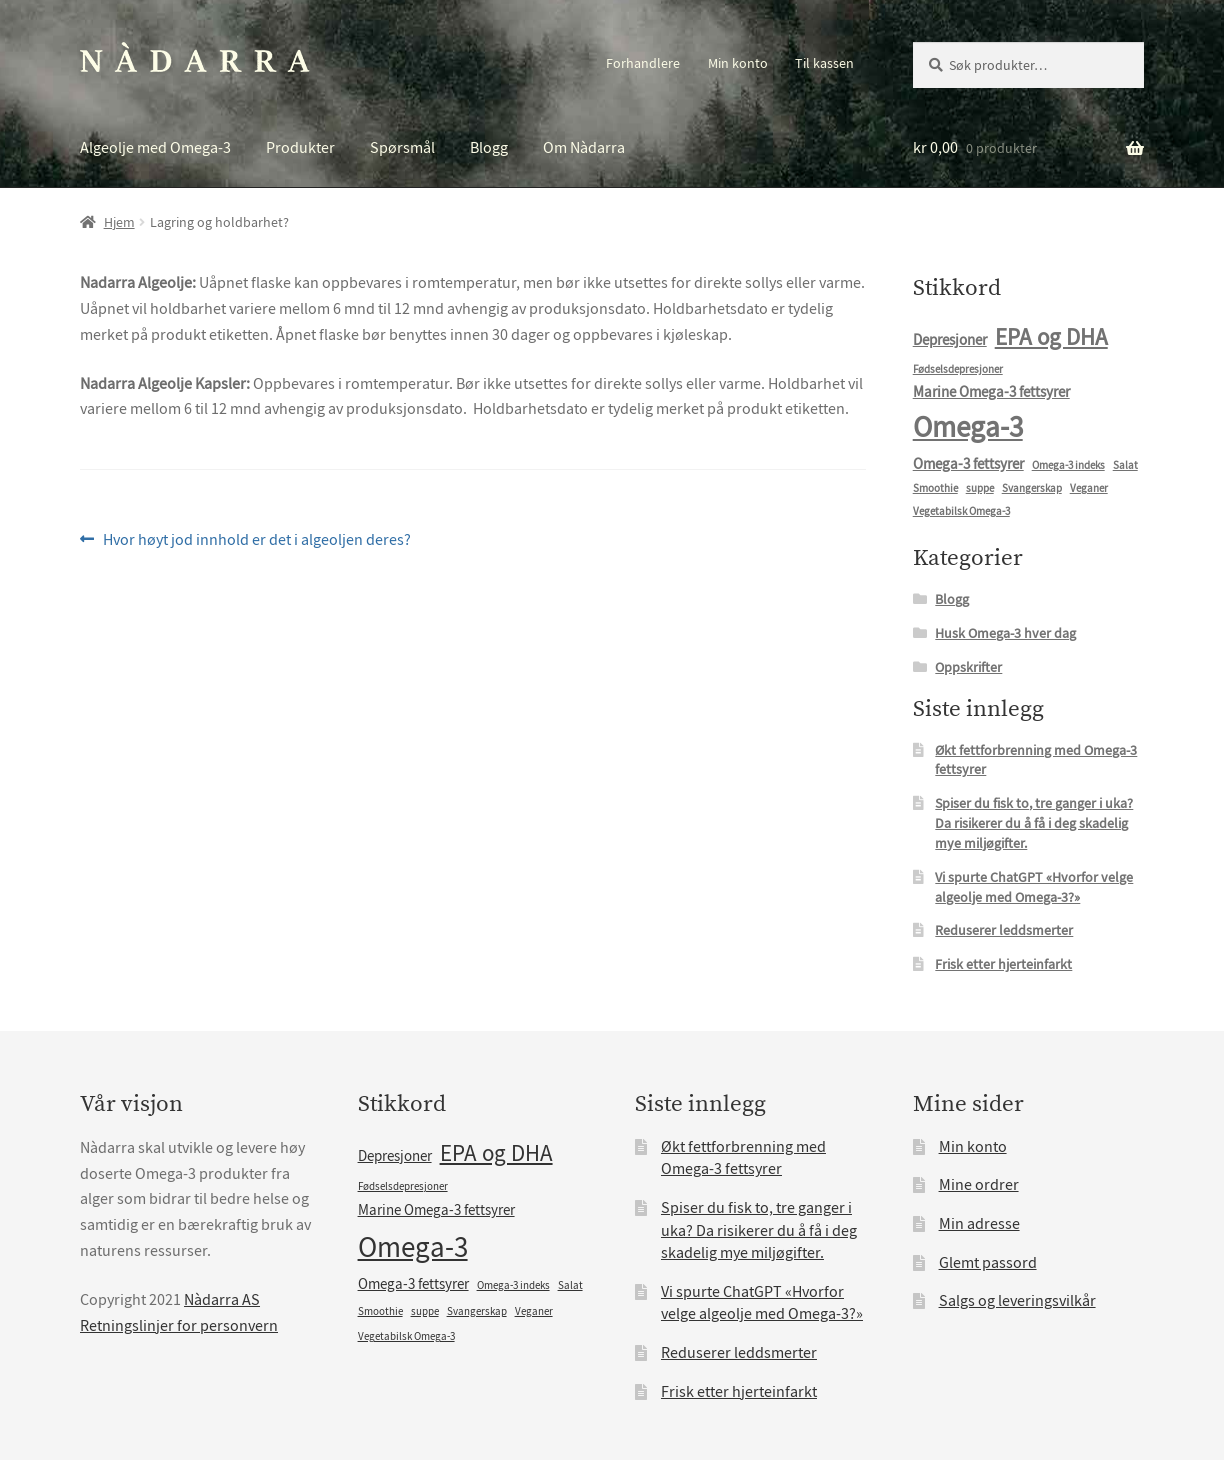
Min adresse (979, 1224)
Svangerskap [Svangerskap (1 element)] (1032, 488)
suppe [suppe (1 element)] (980, 488)
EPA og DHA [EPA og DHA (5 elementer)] (1051, 337)
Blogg (489, 148)
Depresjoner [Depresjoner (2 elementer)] (950, 340)
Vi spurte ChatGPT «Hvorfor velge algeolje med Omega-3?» (1034, 887)
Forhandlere (643, 63)
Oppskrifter (968, 667)
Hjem (119, 222)
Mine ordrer (979, 1185)
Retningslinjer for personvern (179, 1326)
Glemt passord (988, 1263)
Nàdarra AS (222, 1300)
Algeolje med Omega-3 (155, 148)
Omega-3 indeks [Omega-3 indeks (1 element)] (1068, 465)
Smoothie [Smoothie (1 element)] (935, 488)
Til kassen (824, 63)
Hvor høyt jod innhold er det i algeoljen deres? (256, 540)
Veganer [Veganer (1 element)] (1089, 488)
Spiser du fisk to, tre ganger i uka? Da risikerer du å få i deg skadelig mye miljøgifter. (1034, 823)
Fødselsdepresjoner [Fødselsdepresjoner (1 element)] (958, 369)
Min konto (738, 63)
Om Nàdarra (584, 148)
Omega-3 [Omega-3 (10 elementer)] (968, 427)
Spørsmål (402, 148)
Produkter (300, 148)
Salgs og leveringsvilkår (1017, 1301)
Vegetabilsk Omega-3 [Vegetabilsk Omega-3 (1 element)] (961, 511)
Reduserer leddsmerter (1004, 930)
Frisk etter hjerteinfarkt (1003, 964)
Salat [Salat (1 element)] (1125, 465)
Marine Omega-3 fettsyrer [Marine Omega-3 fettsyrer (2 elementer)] (991, 392)
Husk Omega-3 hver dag (1005, 633)
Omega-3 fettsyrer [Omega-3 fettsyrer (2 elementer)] (968, 464)
